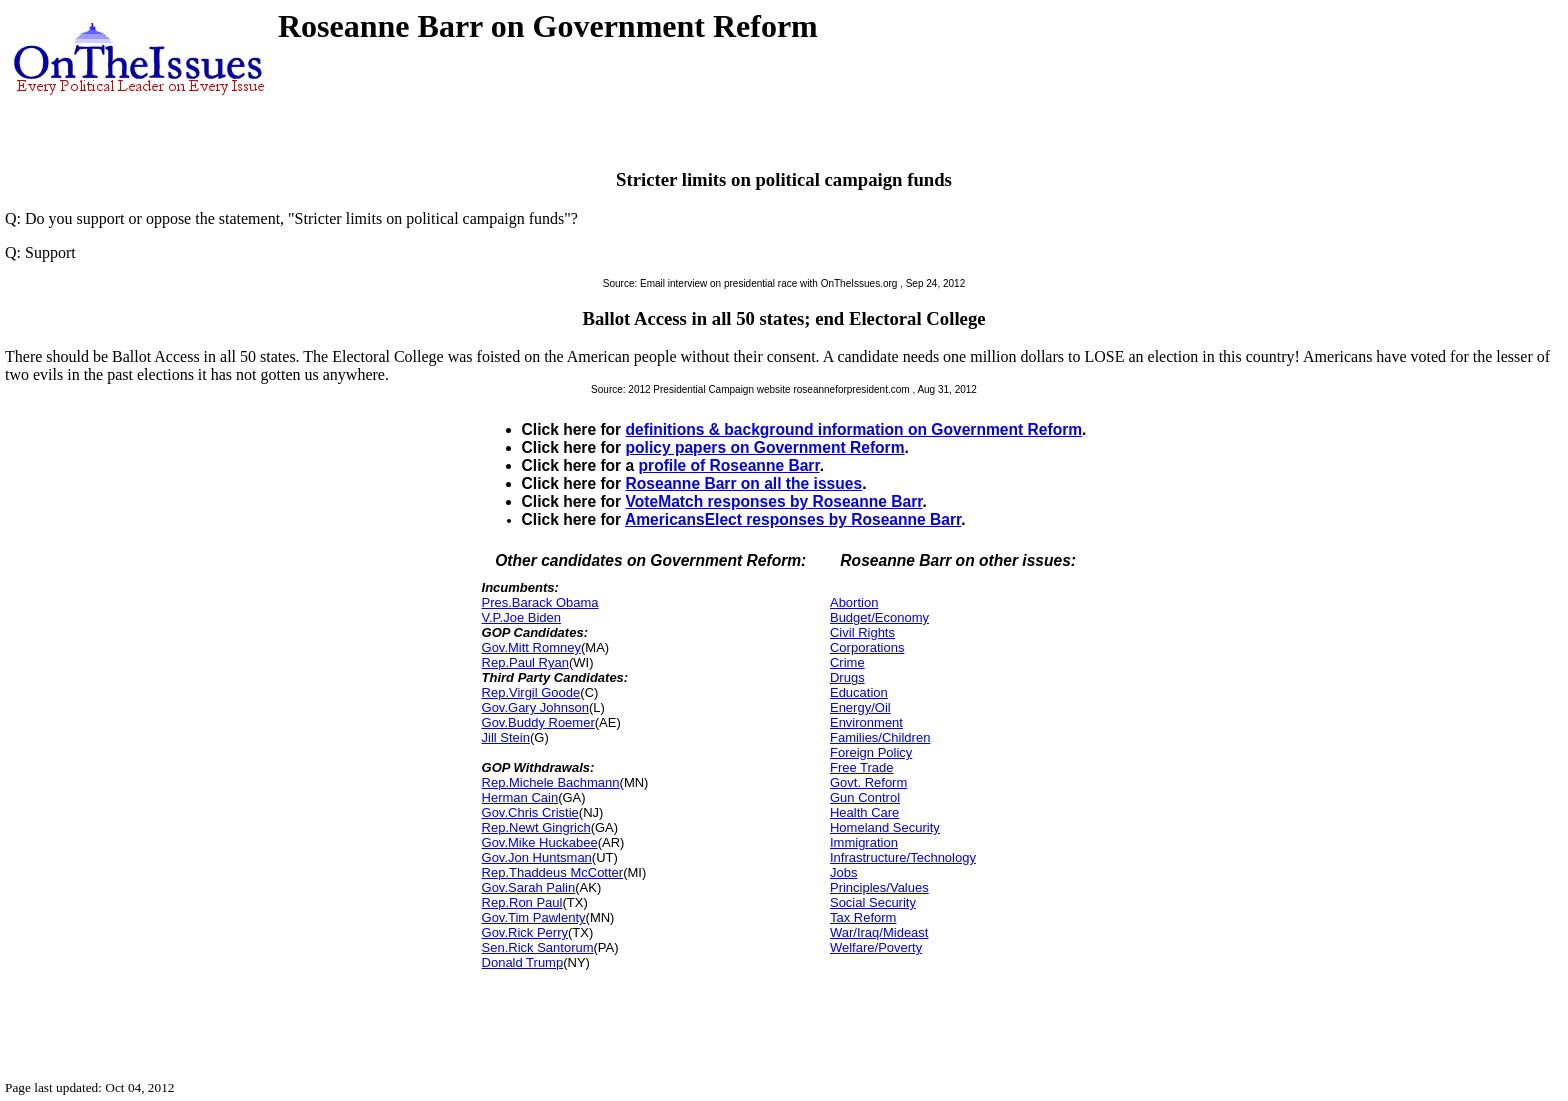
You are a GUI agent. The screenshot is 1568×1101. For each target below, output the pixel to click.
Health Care (864, 812)
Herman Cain (520, 797)
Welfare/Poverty (876, 947)
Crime (847, 662)
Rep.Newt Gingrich (536, 827)
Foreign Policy (871, 752)
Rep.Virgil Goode (531, 692)
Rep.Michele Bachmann (551, 782)
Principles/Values (879, 887)
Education (859, 692)
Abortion (854, 602)
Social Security (873, 902)
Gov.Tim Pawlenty (534, 917)
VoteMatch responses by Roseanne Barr (774, 501)
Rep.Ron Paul (522, 902)
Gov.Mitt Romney (531, 647)
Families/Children (880, 737)
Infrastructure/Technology (903, 857)
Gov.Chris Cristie (530, 812)
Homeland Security (885, 827)
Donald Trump (523, 962)
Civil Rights (862, 632)
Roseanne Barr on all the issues (744, 483)
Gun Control (865, 797)
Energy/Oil (860, 707)
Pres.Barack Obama (540, 602)
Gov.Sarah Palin (529, 887)
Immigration (864, 842)
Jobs (843, 872)
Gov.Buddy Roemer (538, 722)
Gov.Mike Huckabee (540, 842)
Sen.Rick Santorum (538, 947)
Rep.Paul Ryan (525, 662)
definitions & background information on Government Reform (854, 429)
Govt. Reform (868, 782)
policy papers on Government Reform (765, 447)
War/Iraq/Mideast (879, 932)
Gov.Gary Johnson (535, 707)
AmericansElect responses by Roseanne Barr (793, 519)
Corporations (867, 647)
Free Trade (862, 767)
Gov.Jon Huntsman (537, 857)
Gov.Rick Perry (525, 932)
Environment (866, 722)
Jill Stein (506, 737)
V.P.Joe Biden (522, 617)
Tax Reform (863, 917)
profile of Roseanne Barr (729, 465)
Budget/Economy (879, 617)
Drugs (847, 677)
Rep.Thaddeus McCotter (553, 872)
